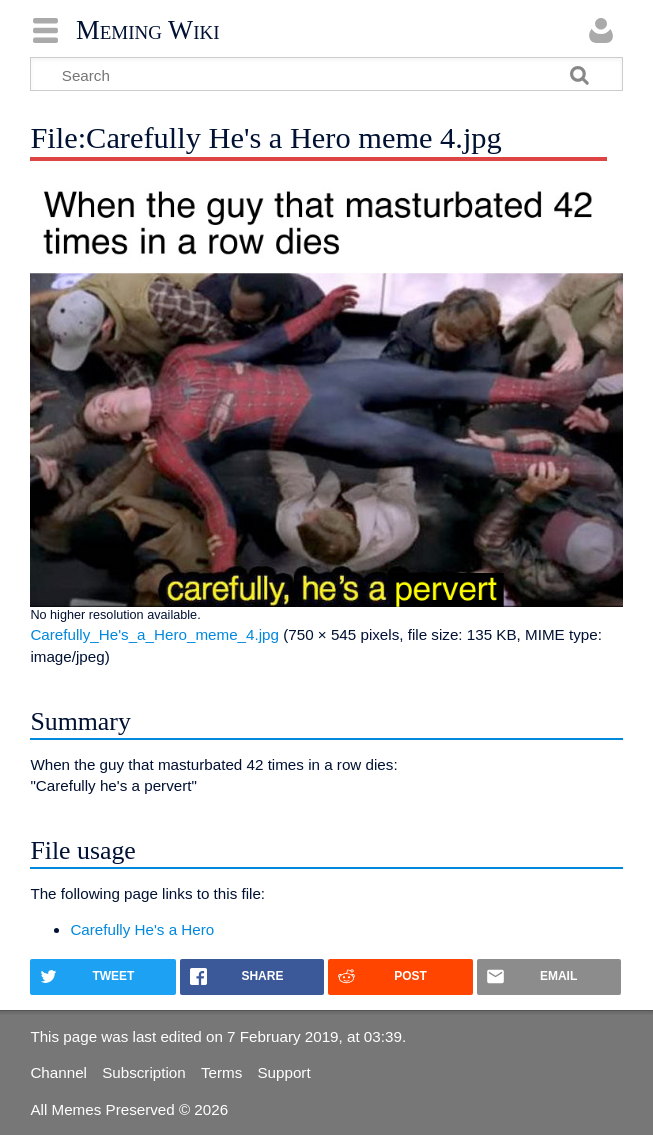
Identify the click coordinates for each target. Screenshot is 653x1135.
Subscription (144, 1072)
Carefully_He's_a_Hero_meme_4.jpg (154, 634)
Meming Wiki (148, 30)
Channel (58, 1072)
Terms (221, 1072)
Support (283, 1072)
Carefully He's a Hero (142, 929)
